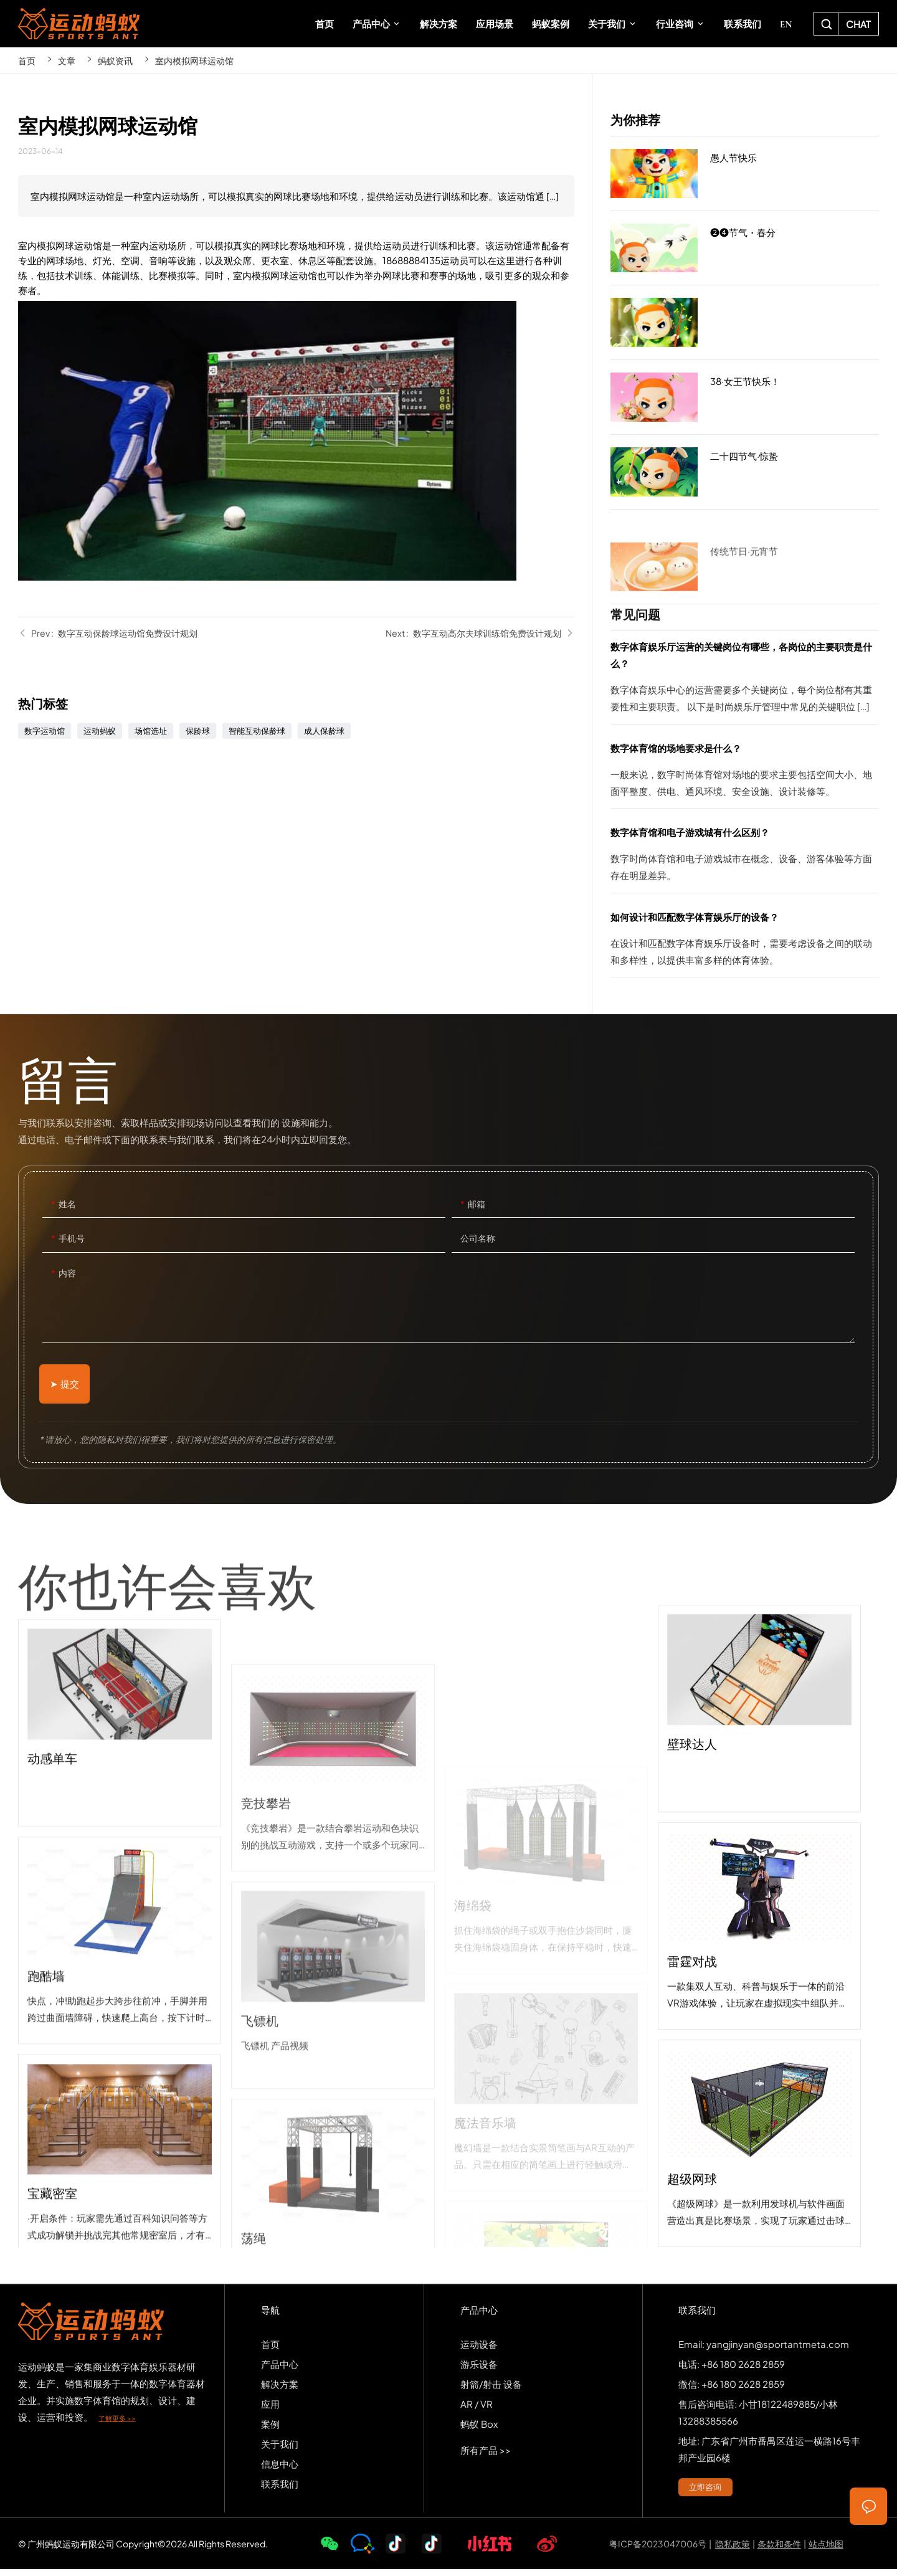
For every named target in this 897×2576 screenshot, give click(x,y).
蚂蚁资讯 (115, 60)
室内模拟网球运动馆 (194, 60)
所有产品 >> (485, 2456)
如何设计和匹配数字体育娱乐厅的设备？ (744, 942)
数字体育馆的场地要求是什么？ (744, 773)
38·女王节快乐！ (744, 401)
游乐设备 (479, 2370)
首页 (27, 60)
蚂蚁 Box (479, 2430)
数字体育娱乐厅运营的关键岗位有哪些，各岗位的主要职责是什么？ (744, 680)
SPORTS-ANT (79, 23)
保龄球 (197, 731)
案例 (270, 2430)
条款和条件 (779, 2549)
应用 (270, 2410)
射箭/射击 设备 (491, 2390)
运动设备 (479, 2350)
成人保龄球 (324, 731)
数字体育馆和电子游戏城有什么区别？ (744, 858)
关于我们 (279, 2450)
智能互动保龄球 (257, 731)
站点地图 (826, 2549)
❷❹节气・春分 (744, 253)
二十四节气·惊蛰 (744, 472)
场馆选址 (150, 731)
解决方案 (279, 2390)
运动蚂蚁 (99, 731)
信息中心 (279, 2470)
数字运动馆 (44, 731)
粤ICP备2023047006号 (657, 2549)
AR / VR (476, 2410)
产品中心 (279, 2370)
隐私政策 (732, 2549)
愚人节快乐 (744, 173)
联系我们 (279, 2490)
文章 (66, 60)
